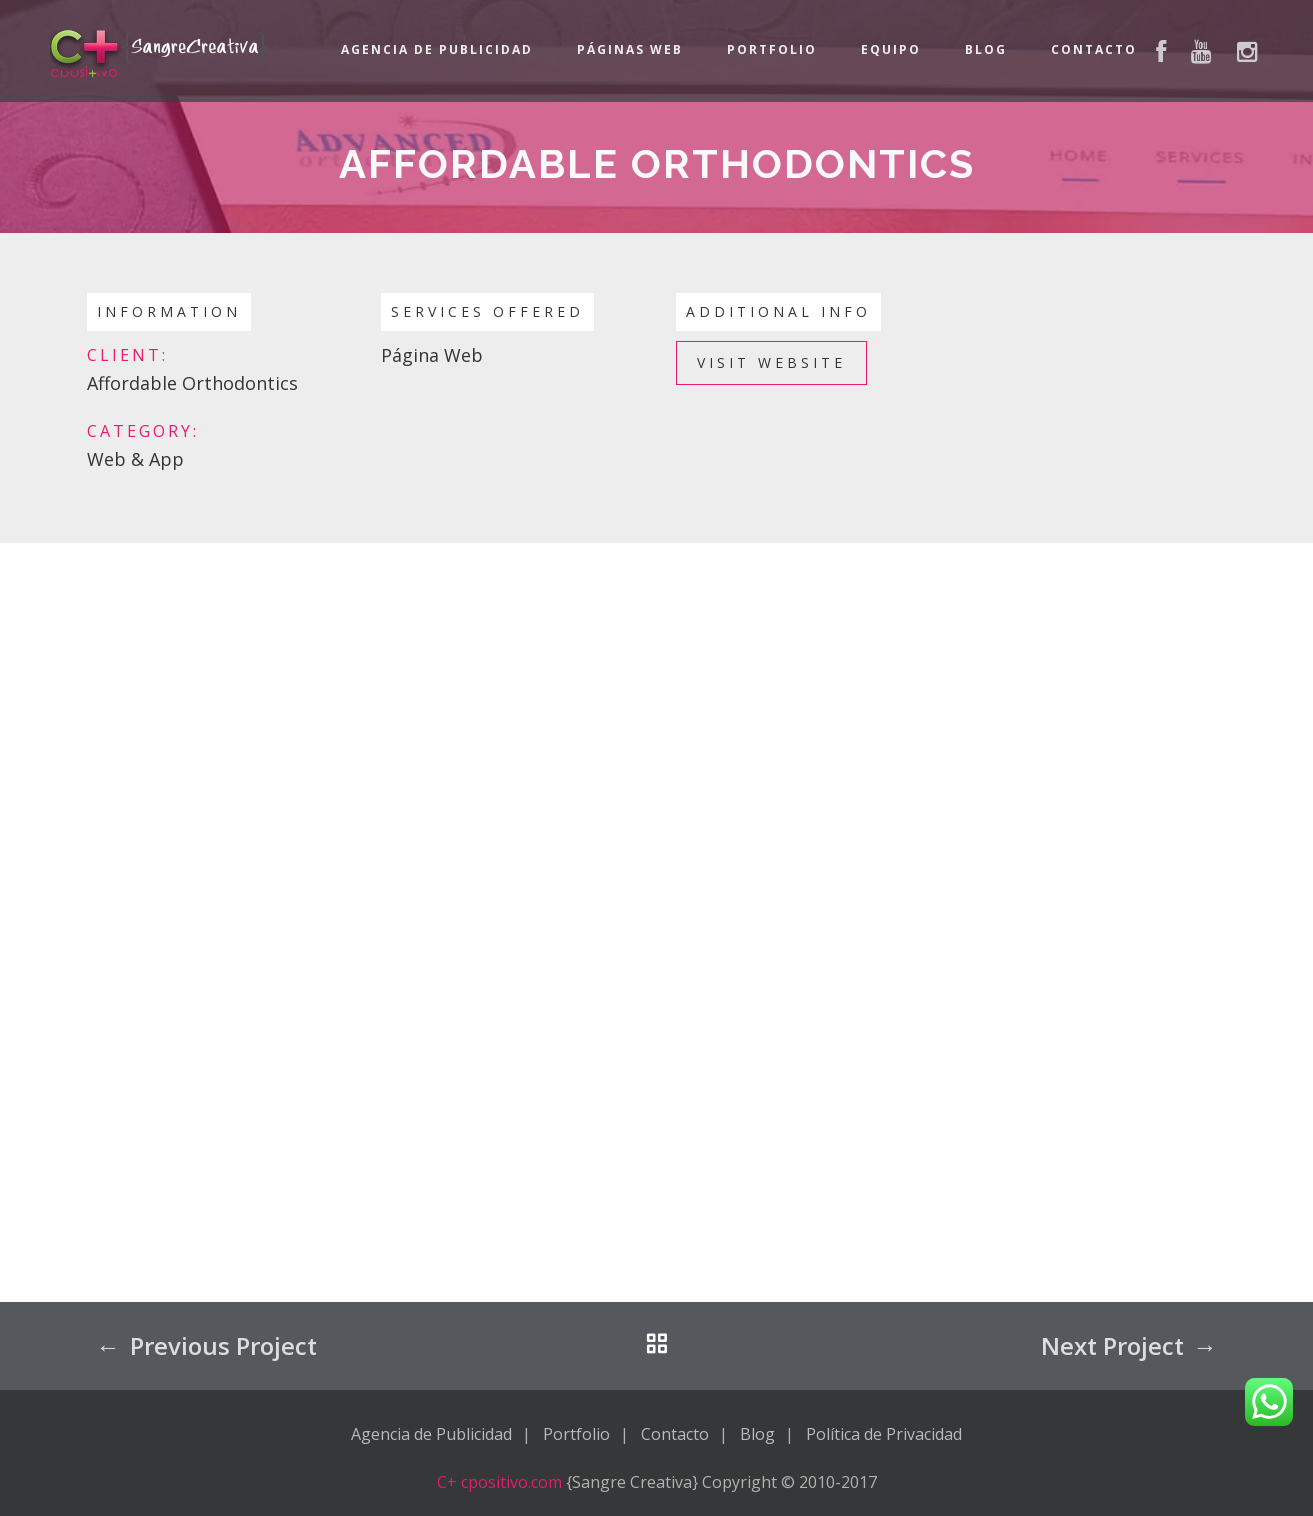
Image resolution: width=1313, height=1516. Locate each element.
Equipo (891, 49)
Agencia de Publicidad (437, 49)
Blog (986, 49)
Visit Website (771, 362)
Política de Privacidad (884, 1434)
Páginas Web (630, 49)
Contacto (1094, 49)
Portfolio (772, 49)
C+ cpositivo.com (499, 1482)
